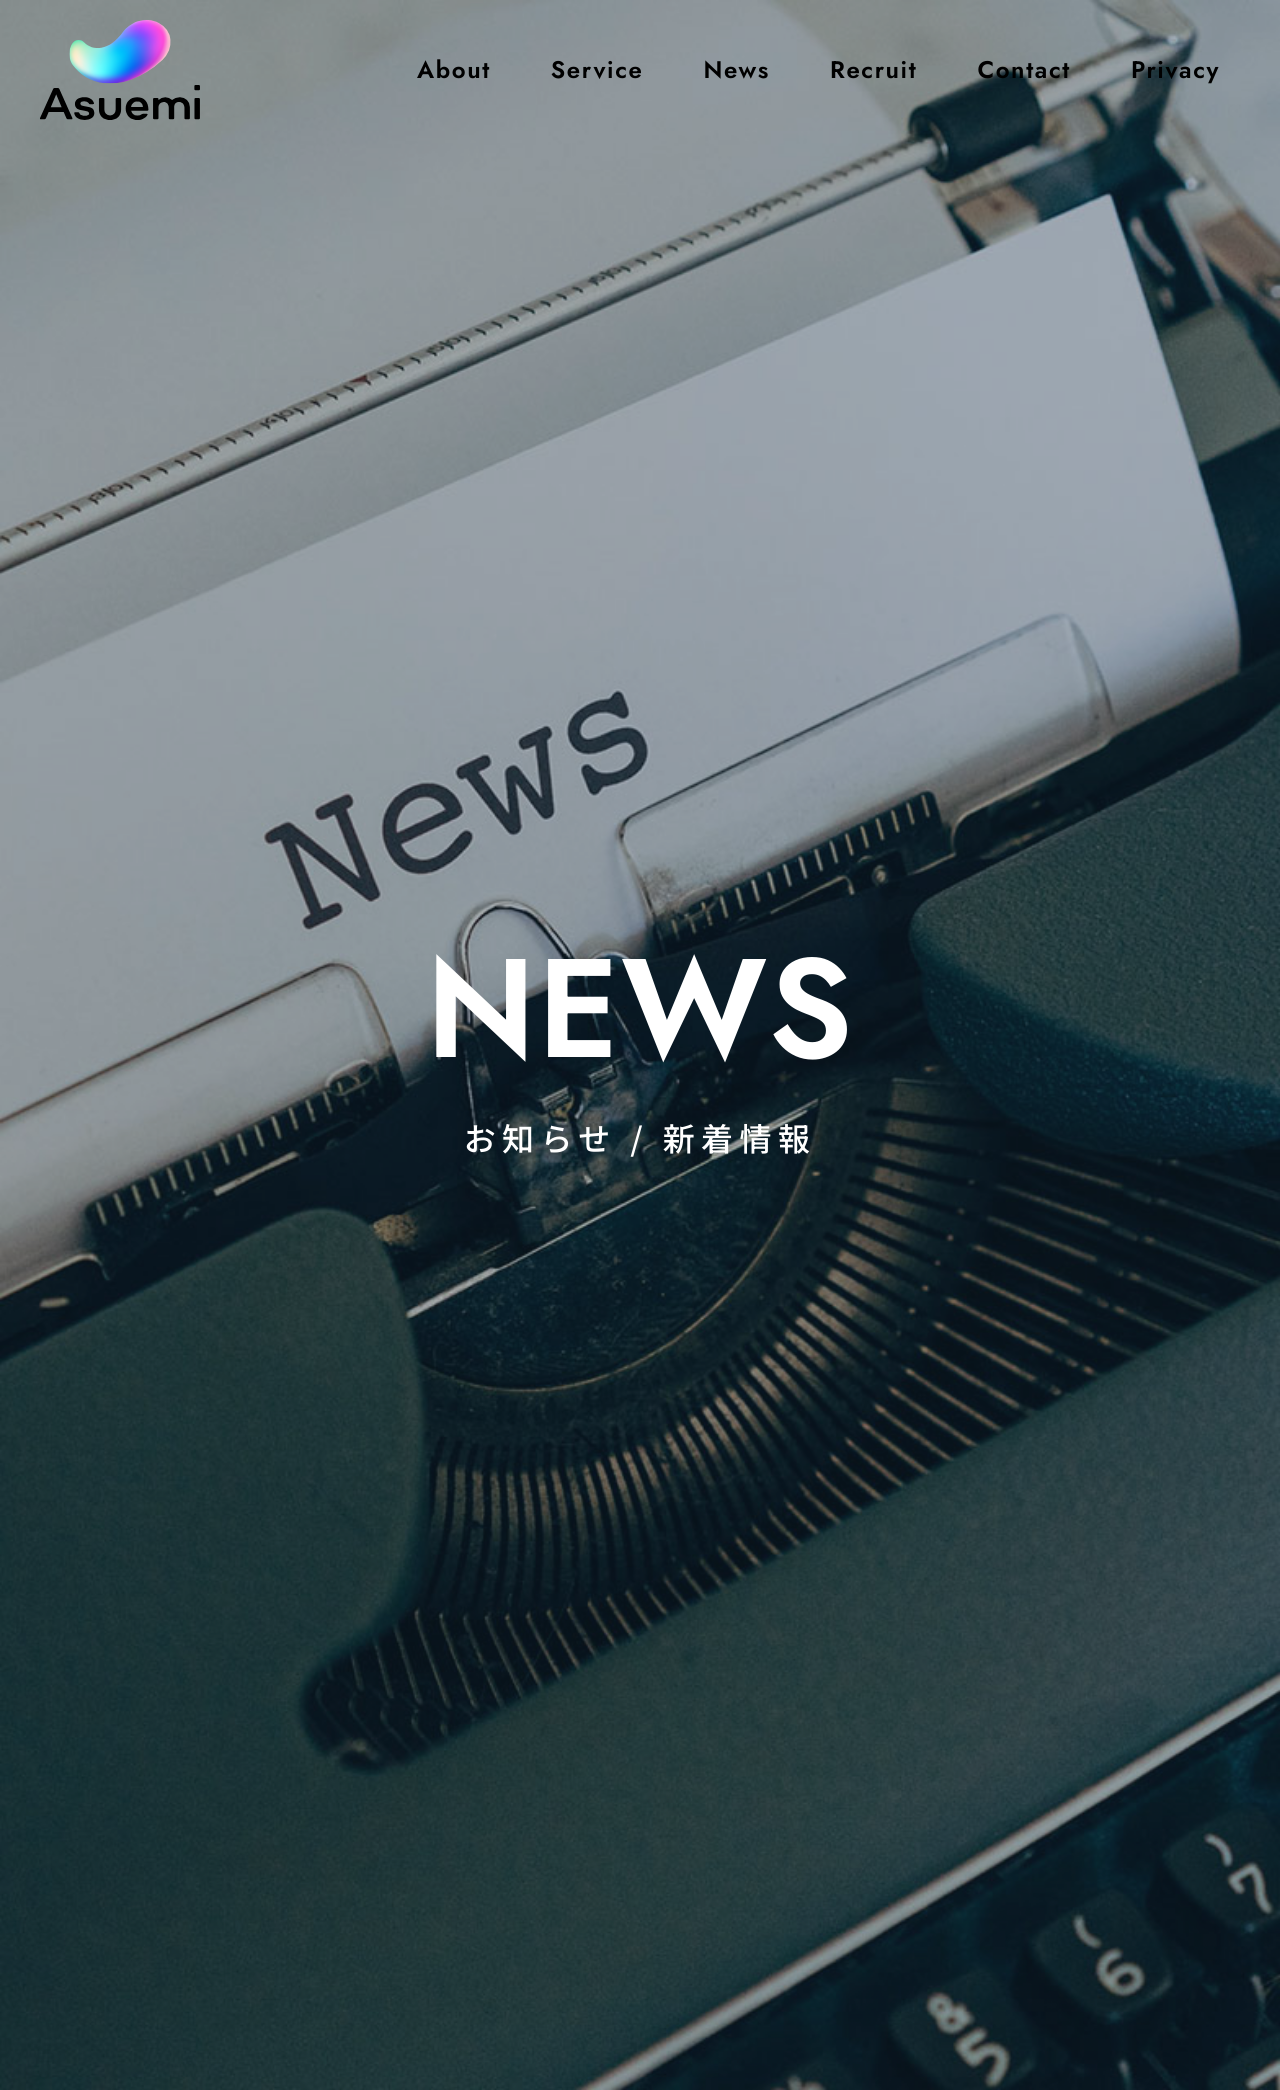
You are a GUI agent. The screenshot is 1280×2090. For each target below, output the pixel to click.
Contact (1024, 69)
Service (597, 69)
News (736, 69)
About (454, 69)
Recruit (873, 69)
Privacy (1175, 69)
